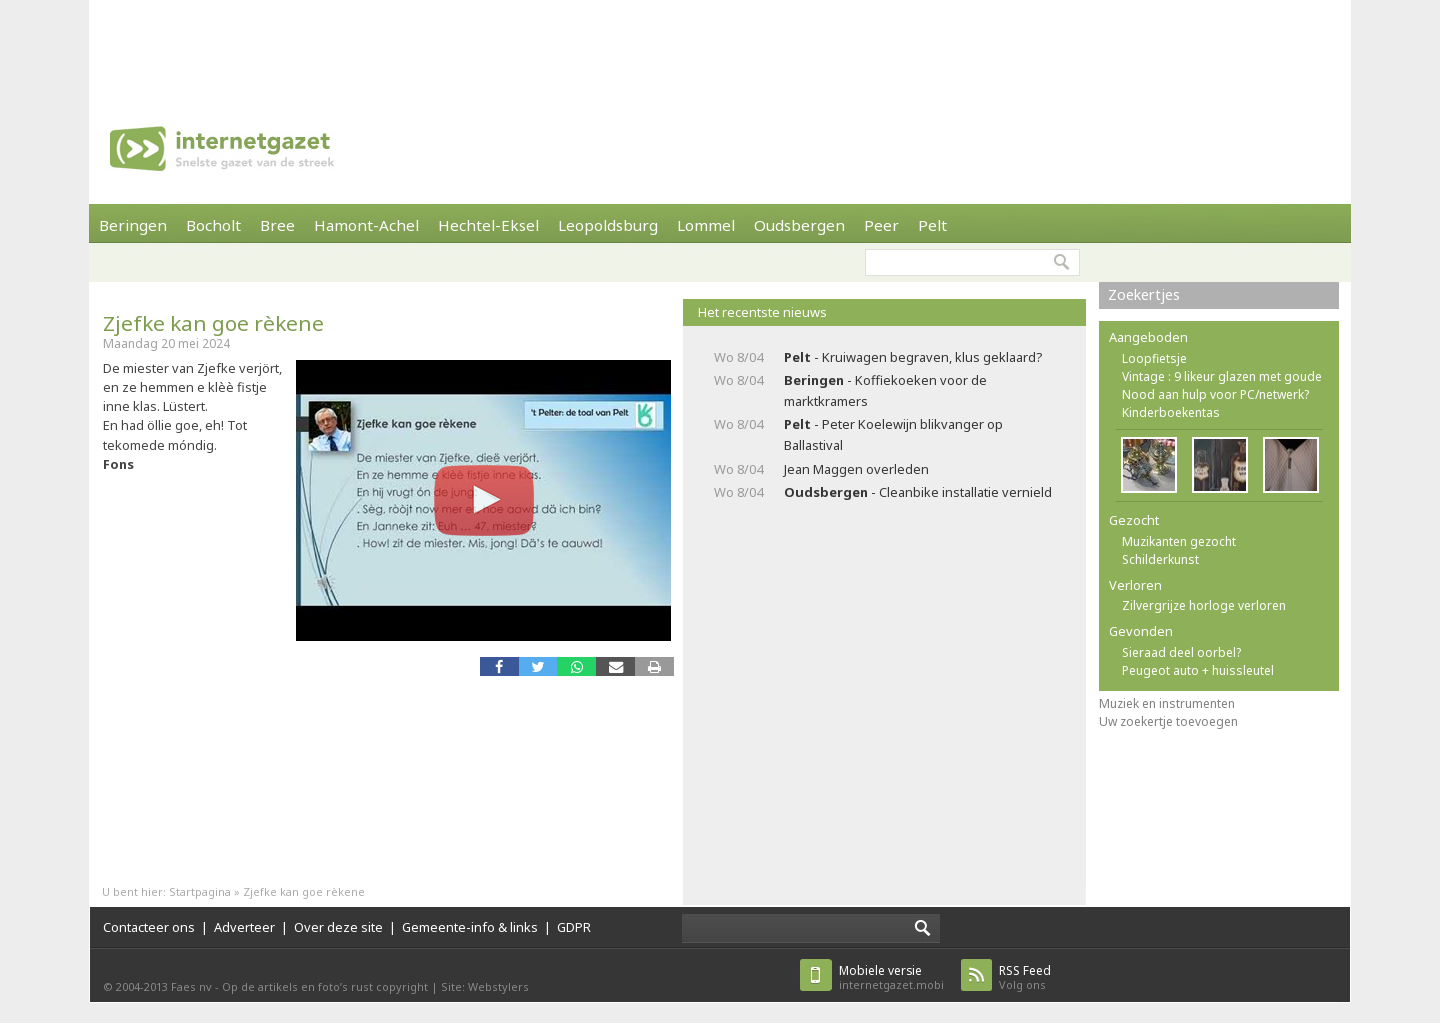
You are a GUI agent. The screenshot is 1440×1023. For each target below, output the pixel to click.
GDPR (574, 927)
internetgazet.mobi (891, 977)
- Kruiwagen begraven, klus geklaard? (913, 357)
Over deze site (338, 927)
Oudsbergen (799, 225)
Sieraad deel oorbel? (1181, 652)
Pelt (932, 225)
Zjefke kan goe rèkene (213, 323)
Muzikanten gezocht (1179, 541)
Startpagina (200, 891)
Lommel (706, 225)
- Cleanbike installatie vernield (918, 492)
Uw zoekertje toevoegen (1168, 721)
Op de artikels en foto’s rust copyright (325, 986)
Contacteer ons (149, 927)
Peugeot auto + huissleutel (1198, 670)
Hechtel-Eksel (488, 225)
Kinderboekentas (1171, 412)
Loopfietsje (1154, 358)
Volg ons (1025, 977)
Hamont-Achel (366, 225)
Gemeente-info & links (470, 927)
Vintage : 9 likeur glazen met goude (1222, 376)
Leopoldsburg (608, 225)
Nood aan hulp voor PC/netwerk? (1215, 394)
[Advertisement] (720, 45)
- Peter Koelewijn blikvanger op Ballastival (893, 434)
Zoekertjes (1144, 294)
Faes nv (191, 986)
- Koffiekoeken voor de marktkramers (885, 390)
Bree (277, 225)
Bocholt (213, 225)
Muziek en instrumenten (1167, 703)
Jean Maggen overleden (856, 469)
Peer (881, 225)
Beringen (133, 225)
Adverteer (244, 927)
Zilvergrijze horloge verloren (1204, 605)
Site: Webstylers (485, 986)
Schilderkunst (1160, 559)
